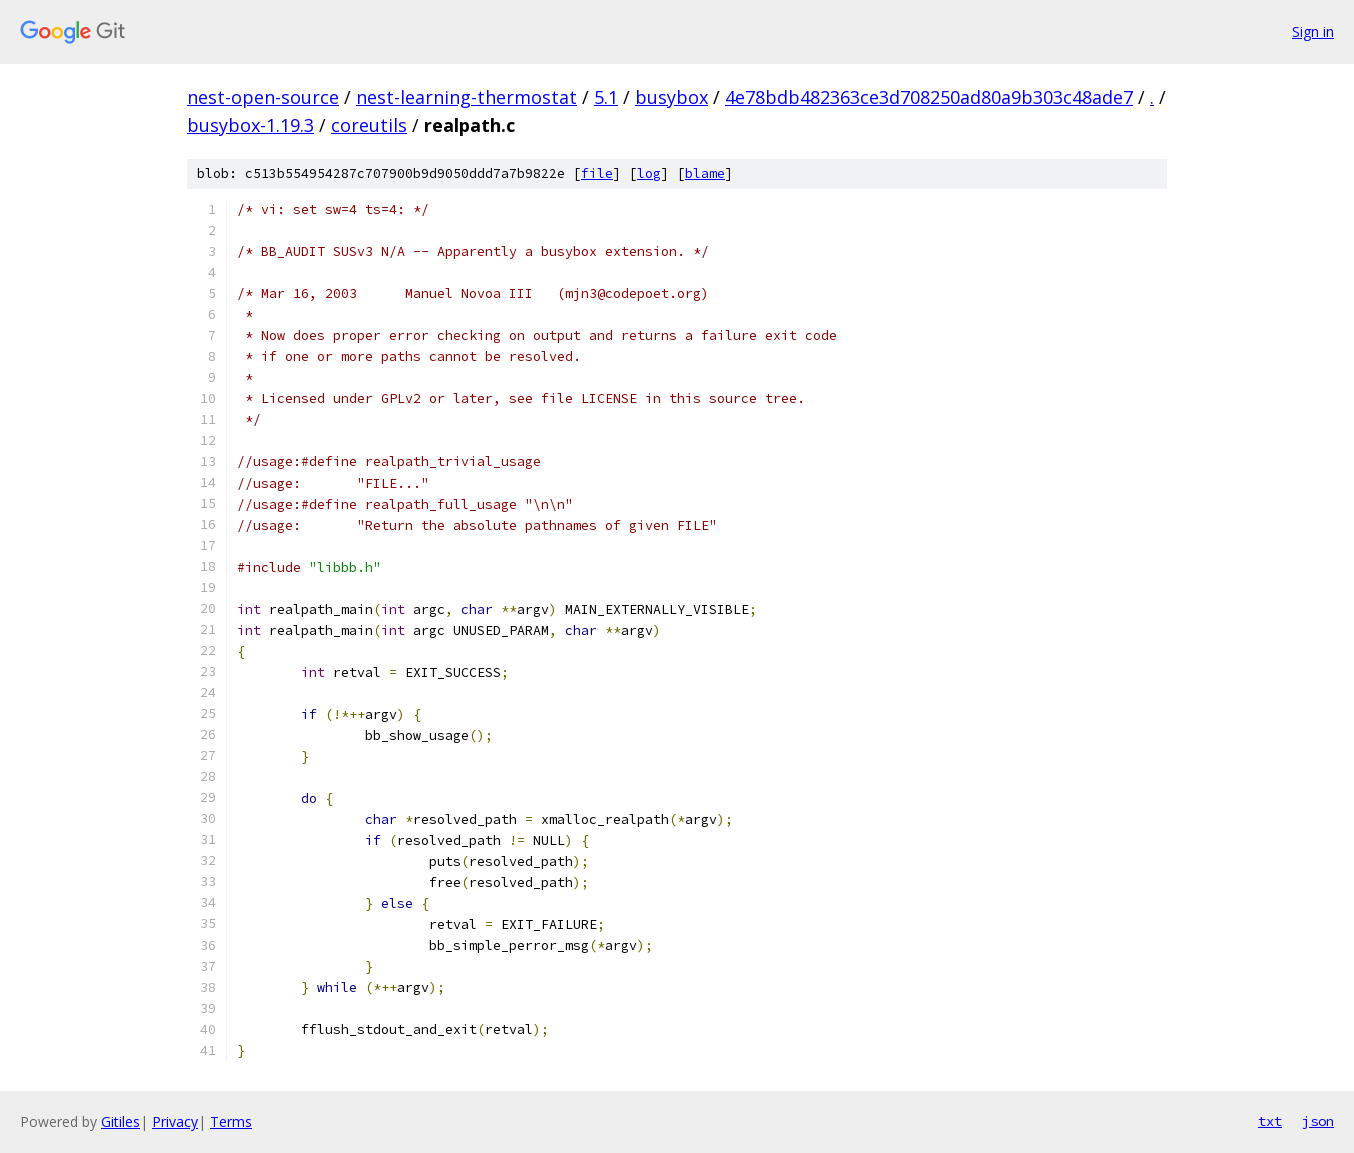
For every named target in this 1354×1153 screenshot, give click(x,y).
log (649, 173)
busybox (671, 97)
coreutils (369, 125)
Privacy (175, 1121)
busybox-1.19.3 (250, 125)
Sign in (1313, 31)
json (1318, 1121)
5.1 (606, 97)
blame (705, 173)
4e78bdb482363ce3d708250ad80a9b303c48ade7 (929, 97)
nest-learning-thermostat (466, 97)
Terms (231, 1121)
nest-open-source (263, 97)
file (597, 173)
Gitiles (120, 1121)
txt (1270, 1121)
